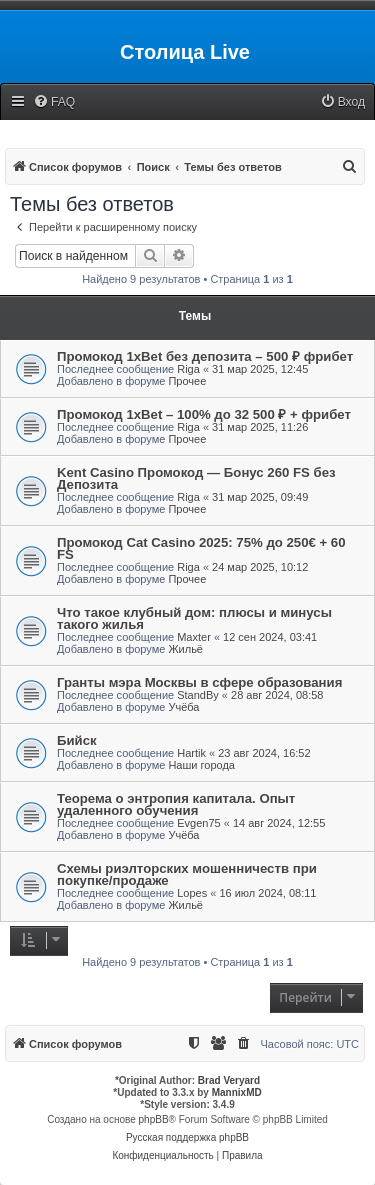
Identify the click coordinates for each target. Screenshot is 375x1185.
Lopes (192, 893)
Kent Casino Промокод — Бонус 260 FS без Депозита (196, 478)
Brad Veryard (229, 1080)
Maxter (194, 637)
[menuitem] (54, 102)
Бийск (77, 740)
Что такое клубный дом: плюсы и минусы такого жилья (194, 618)
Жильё (185, 649)
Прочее (187, 381)
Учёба (183, 707)
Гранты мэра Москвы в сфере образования (199, 682)
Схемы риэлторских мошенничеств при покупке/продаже (187, 874)
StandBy (198, 695)
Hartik (191, 753)
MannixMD (237, 1092)
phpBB (154, 1119)
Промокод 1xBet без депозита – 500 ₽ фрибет (205, 356)
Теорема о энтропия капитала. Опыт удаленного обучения (176, 804)
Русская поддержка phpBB (187, 1137)
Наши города (201, 765)
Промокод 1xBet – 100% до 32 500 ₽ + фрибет (204, 414)
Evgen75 (198, 823)
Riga (188, 369)
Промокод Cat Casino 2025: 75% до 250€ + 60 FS (201, 548)
